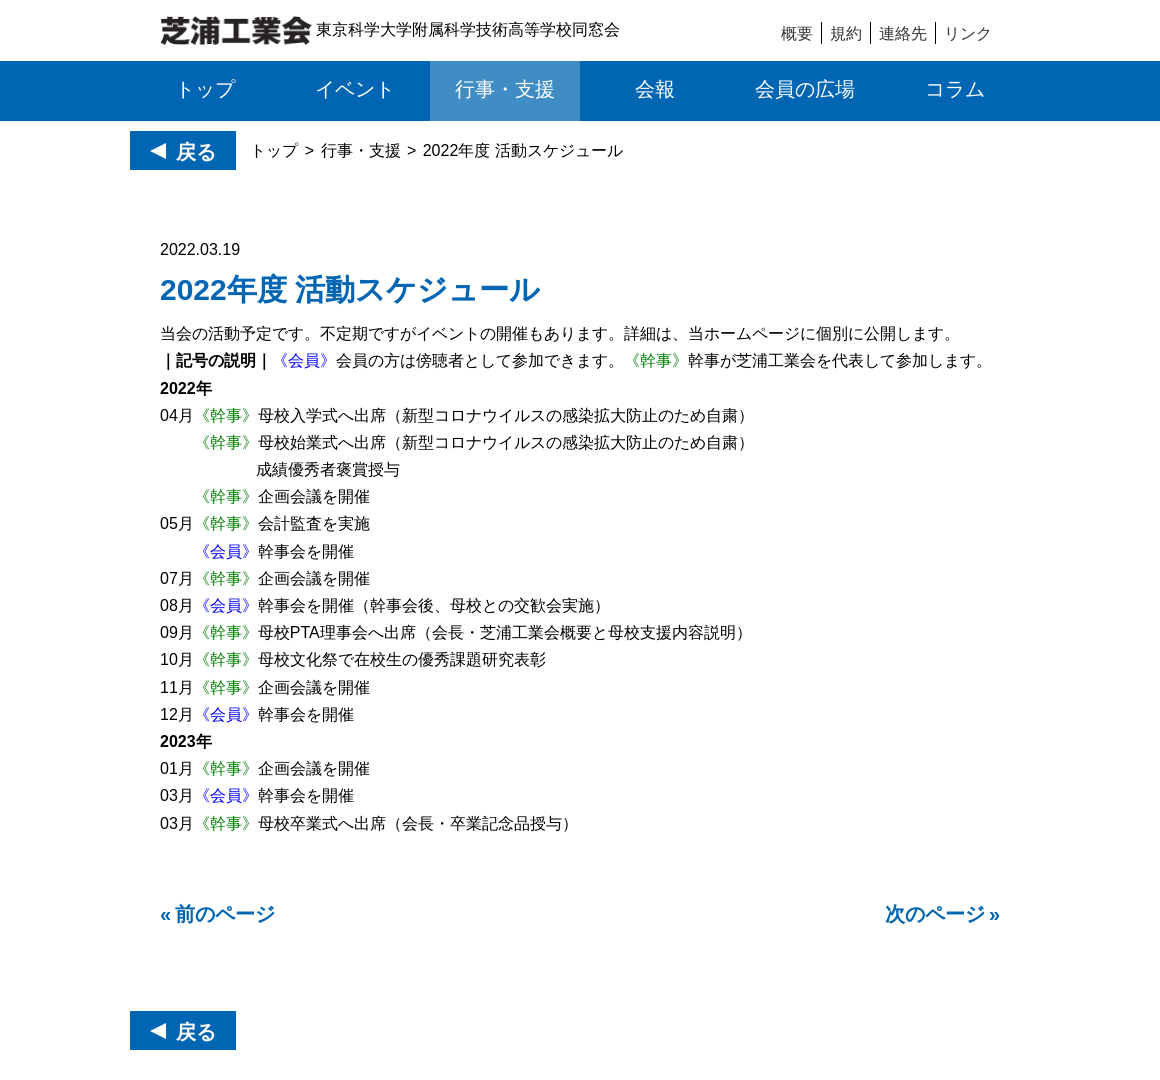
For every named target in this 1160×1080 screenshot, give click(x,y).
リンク (968, 33)
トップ (274, 150)
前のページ (225, 914)
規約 (846, 33)
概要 (797, 33)
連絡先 (903, 33)
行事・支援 (361, 150)
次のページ (935, 914)
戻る (196, 152)
